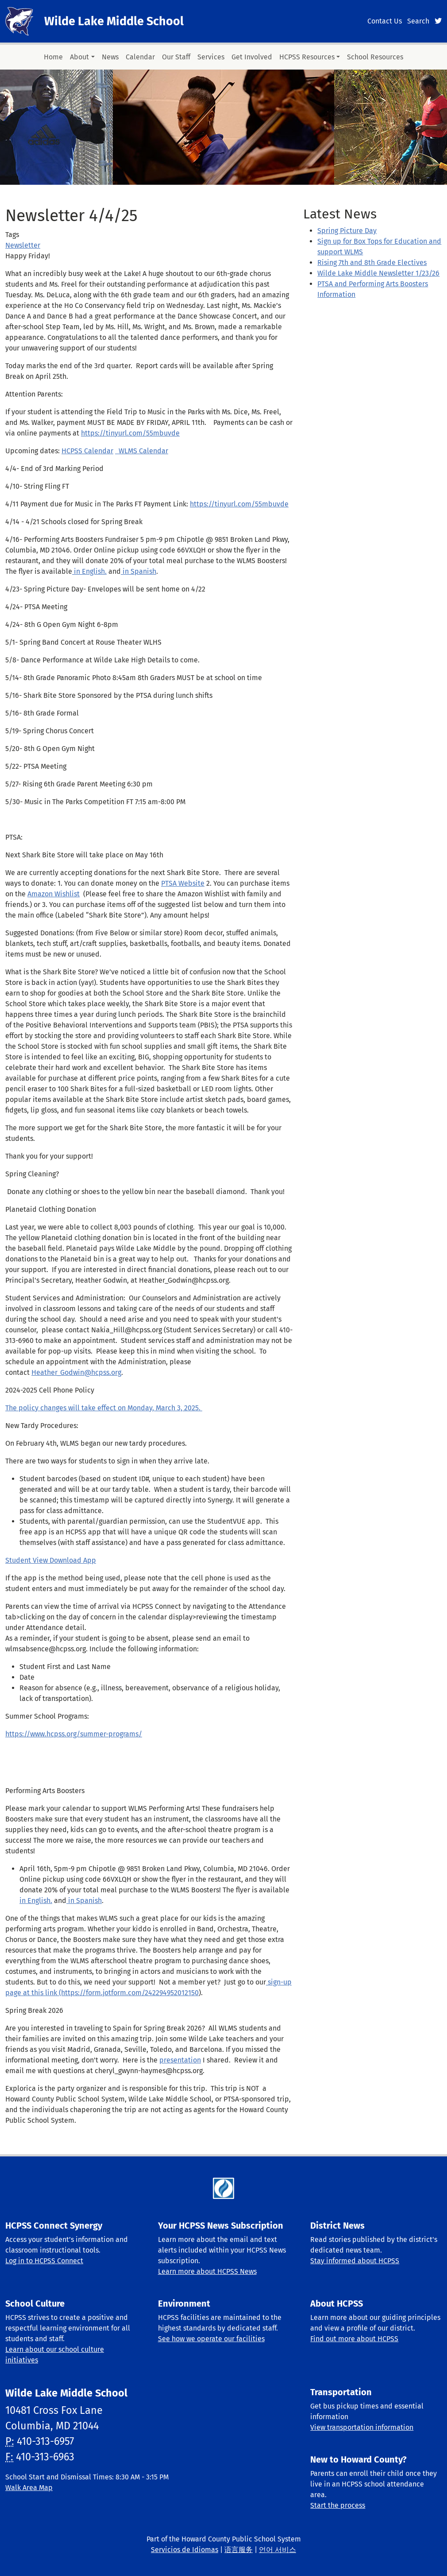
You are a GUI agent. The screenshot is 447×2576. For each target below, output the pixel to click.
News (110, 57)
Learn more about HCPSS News (207, 2271)
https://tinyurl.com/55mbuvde (130, 433)
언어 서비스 (277, 2549)
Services (210, 57)
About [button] (79, 57)
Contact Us (384, 21)
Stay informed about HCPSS (354, 2261)
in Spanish (138, 571)
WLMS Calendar (141, 451)
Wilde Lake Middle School (114, 21)
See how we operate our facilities (211, 2339)
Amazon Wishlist (53, 894)
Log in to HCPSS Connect (44, 2261)
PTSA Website (182, 883)
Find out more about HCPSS (354, 2339)
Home (53, 57)
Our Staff (176, 57)
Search (418, 21)
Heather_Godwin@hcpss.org (76, 1372)
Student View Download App (50, 1560)
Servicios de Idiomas (184, 2549)
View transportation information (361, 2427)
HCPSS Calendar (87, 451)
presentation (180, 2060)
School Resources (375, 57)
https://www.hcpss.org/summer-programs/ (73, 1734)
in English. (89, 571)
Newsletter (22, 245)
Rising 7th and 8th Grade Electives (372, 262)
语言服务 (238, 2549)
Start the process (337, 2505)
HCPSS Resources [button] (307, 57)
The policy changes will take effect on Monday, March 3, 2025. (103, 1408)
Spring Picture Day (347, 230)
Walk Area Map (29, 2487)
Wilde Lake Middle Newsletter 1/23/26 (378, 273)
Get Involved (251, 57)
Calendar (140, 57)
